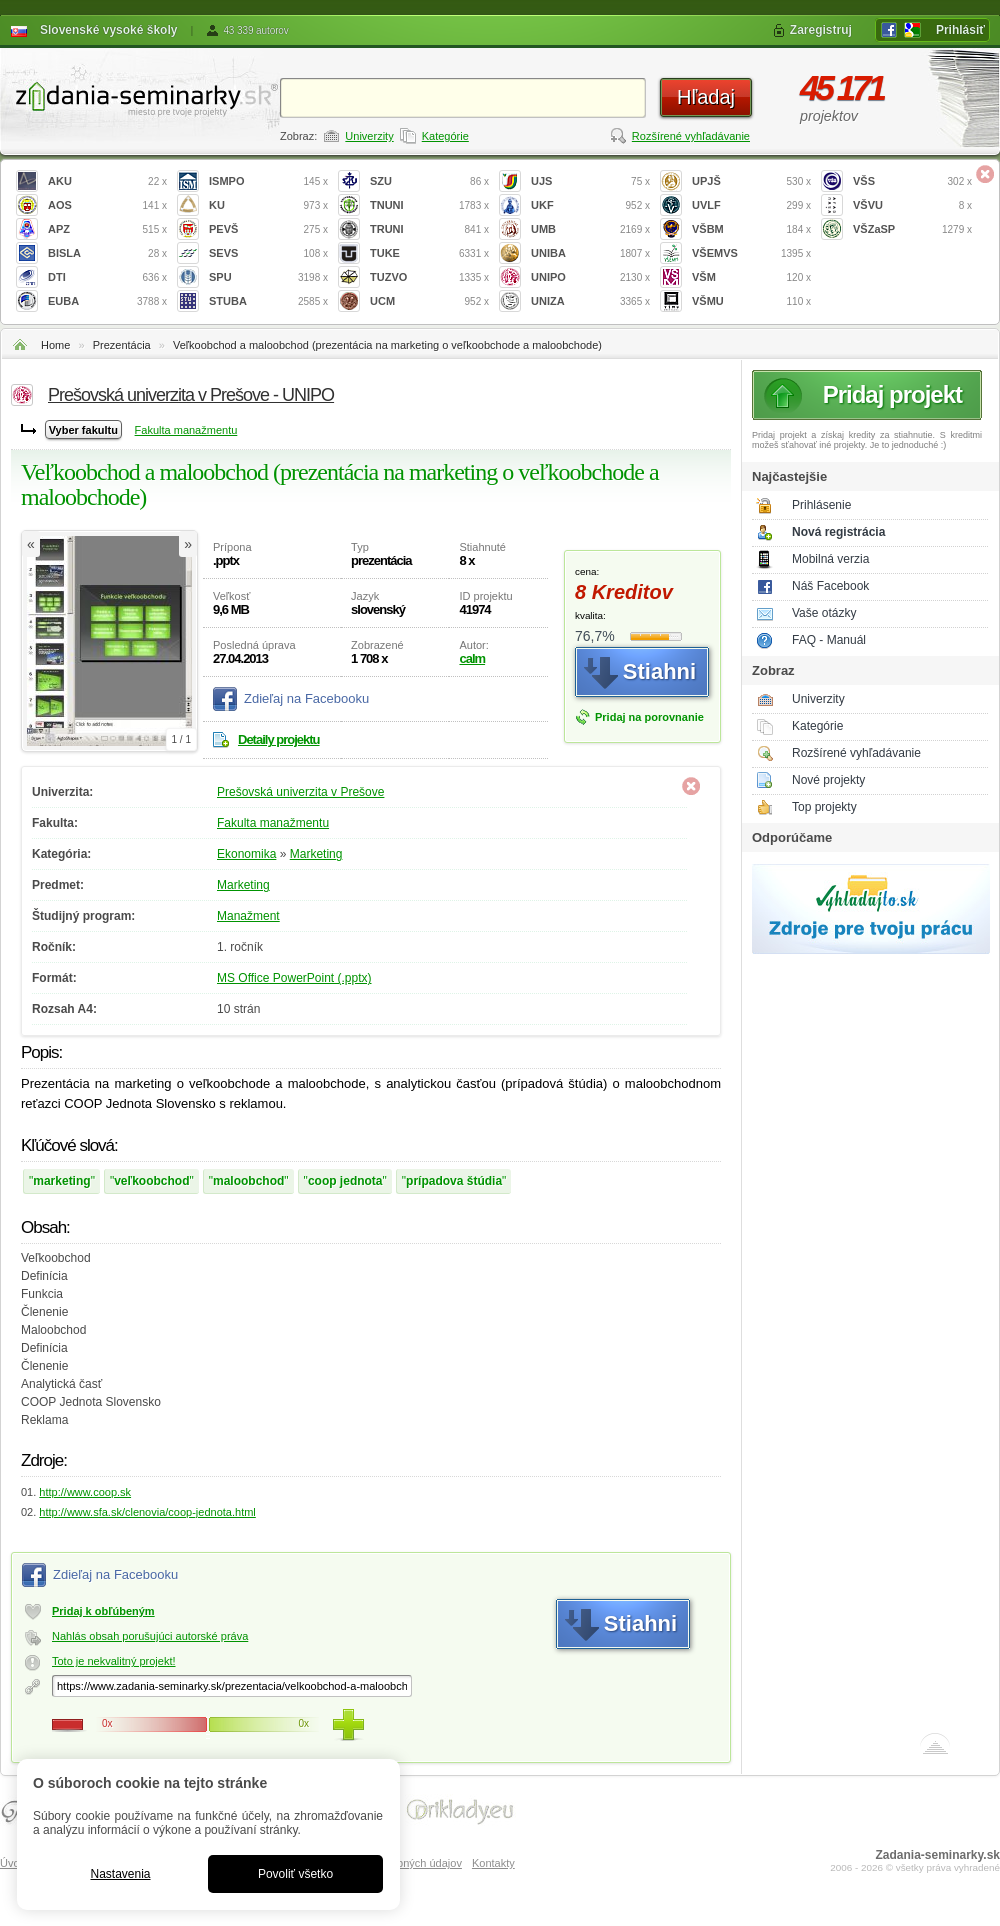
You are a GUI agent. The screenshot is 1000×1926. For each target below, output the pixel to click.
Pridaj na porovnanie (649, 717)
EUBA (107, 301)
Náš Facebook (830, 586)
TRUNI (429, 229)
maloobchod (248, 1181)
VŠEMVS (751, 253)
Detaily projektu (279, 739)
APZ (107, 229)
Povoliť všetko (295, 1874)
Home (55, 345)
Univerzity (369, 136)
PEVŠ (268, 229)
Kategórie (445, 136)
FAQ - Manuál (829, 640)
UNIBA (590, 253)
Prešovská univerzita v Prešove (300, 792)
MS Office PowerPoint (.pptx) (294, 978)
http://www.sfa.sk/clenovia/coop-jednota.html (147, 1512)
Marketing (316, 854)
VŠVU (912, 205)
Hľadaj (706, 97)
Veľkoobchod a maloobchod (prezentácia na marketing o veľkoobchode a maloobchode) (387, 345)
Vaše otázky (824, 613)
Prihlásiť (960, 30)
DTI (107, 277)
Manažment (248, 916)
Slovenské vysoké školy (108, 30)
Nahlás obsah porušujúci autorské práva (150, 1636)
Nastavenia (120, 1874)
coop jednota (345, 1181)
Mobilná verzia (830, 559)
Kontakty (493, 1863)
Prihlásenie (821, 505)
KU (268, 205)
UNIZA (590, 301)
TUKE (429, 253)
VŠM (751, 277)
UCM (429, 301)
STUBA (268, 301)
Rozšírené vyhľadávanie (691, 136)
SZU (429, 181)
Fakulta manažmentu (186, 430)
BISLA (107, 253)
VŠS (912, 181)
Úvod (13, 1863)
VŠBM (751, 229)
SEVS (268, 253)
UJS (590, 181)
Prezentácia (122, 345)
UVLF (751, 205)
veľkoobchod (151, 1181)
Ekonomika (246, 854)
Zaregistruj (821, 30)
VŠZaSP (912, 229)
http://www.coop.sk (85, 1492)
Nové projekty (828, 780)
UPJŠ (751, 181)
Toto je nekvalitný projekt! (114, 1661)
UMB (590, 229)
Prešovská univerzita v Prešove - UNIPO (191, 395)
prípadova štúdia (454, 1181)
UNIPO (590, 277)
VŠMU (751, 301)
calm (472, 658)
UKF (590, 205)
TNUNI (429, 205)
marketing (61, 1181)
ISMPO (268, 181)
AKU (107, 181)
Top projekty (824, 807)
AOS (107, 205)
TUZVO (429, 277)
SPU (268, 277)
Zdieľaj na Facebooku (306, 698)
